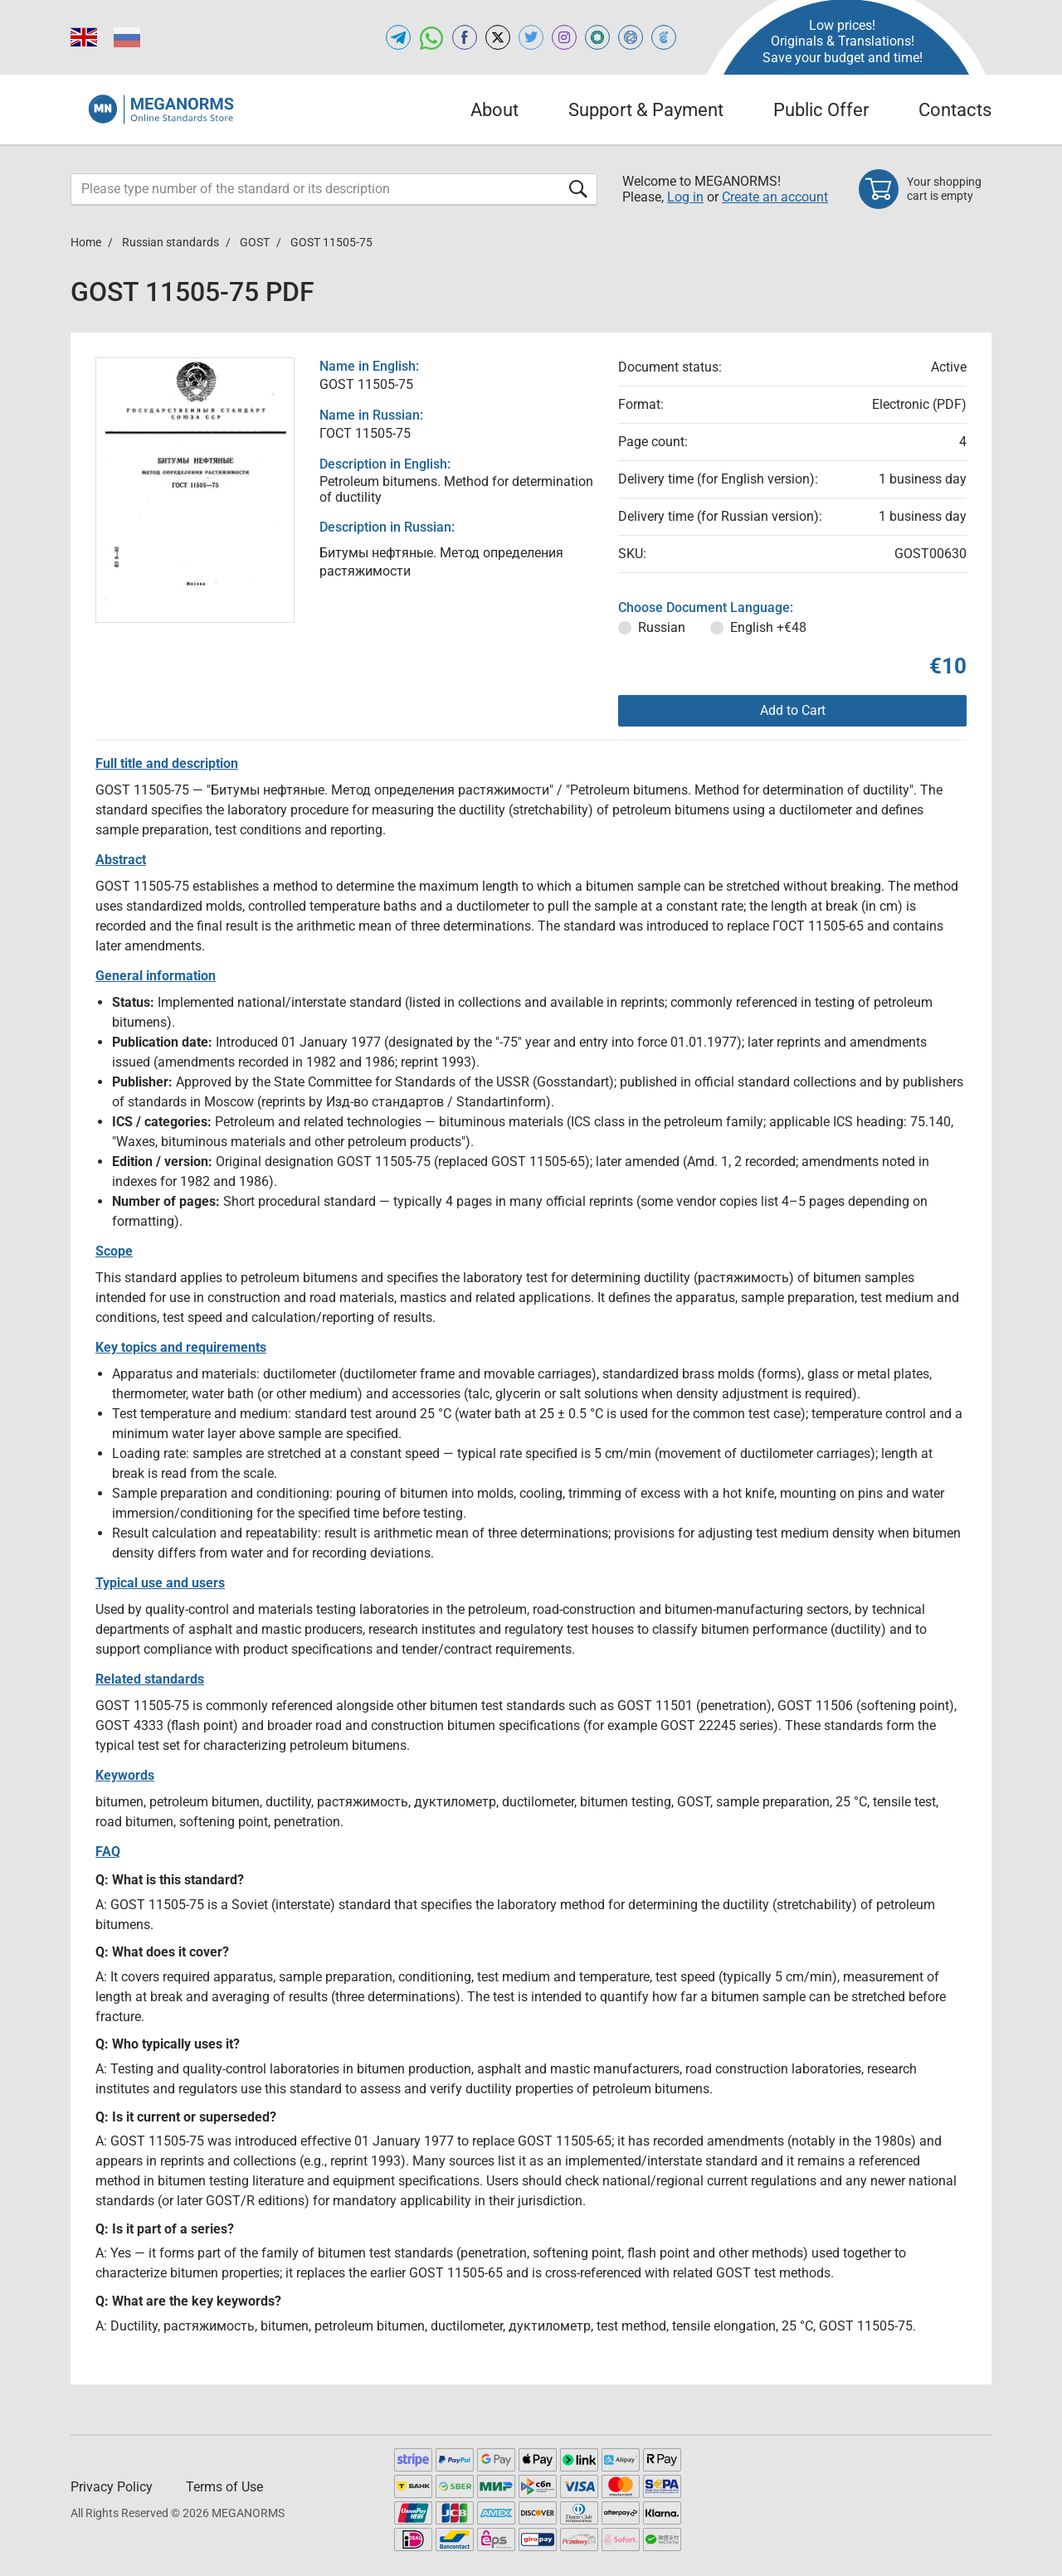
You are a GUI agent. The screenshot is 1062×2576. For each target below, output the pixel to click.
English (768, 627)
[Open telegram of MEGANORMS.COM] (398, 37)
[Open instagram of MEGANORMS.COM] (564, 37)
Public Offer (821, 110)
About (494, 110)
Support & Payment (645, 110)
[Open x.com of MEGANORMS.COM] (497, 37)
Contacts (954, 110)
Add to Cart (793, 710)
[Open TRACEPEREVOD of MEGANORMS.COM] (663, 37)
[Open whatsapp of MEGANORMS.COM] (431, 37)
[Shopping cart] (925, 189)
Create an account (775, 197)
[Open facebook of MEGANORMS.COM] (464, 37)
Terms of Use (224, 2487)
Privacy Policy (112, 2487)
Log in (685, 197)
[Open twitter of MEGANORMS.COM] (531, 37)
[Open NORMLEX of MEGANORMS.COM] (630, 37)
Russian (661, 627)
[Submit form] (578, 188)
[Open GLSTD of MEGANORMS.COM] (597, 37)
